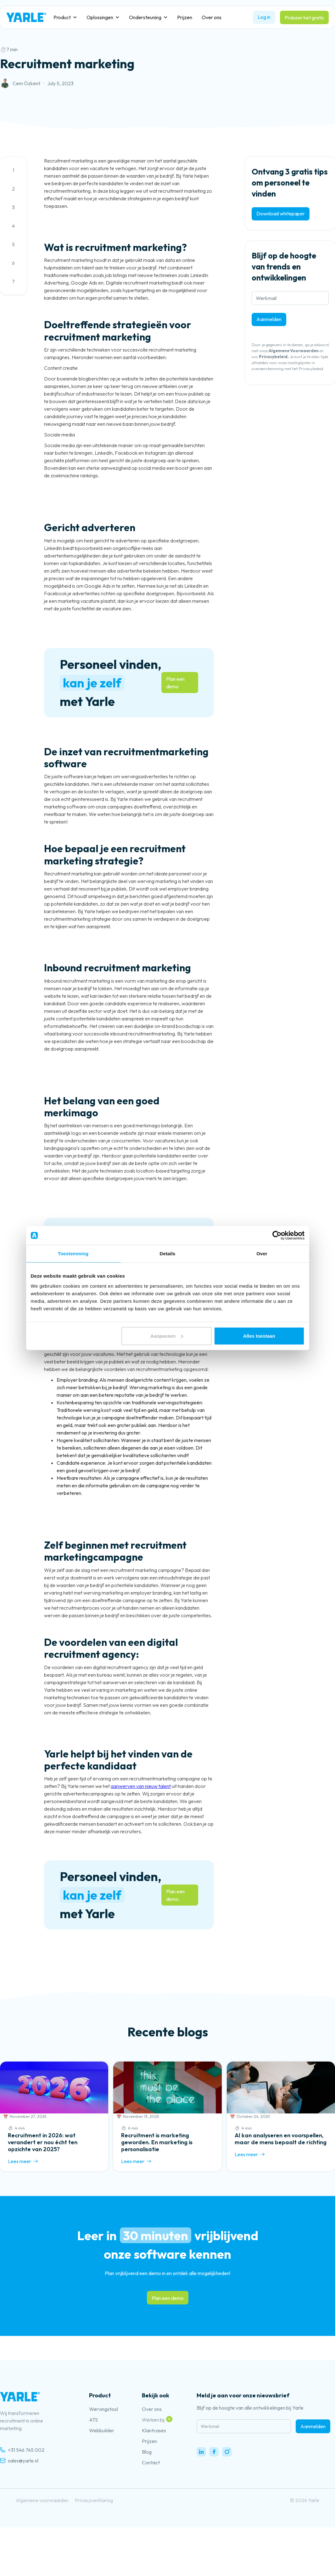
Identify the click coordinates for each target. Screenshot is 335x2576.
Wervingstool (103, 2409)
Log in (264, 17)
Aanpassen (166, 1335)
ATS (93, 2420)
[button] (65, 17)
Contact (151, 2462)
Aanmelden (269, 319)
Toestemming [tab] (73, 1253)
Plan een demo (175, 683)
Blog (147, 2452)
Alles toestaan (259, 1335)
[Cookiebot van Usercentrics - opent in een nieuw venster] (276, 1235)
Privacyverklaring (94, 2500)
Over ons (211, 17)
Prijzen (184, 17)
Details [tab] (168, 1253)
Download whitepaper (280, 213)
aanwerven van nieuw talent (141, 1786)
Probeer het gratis (304, 17)
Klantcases (154, 2430)
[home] (26, 17)
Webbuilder (101, 2430)
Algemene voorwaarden (42, 2500)
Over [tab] (261, 1253)
